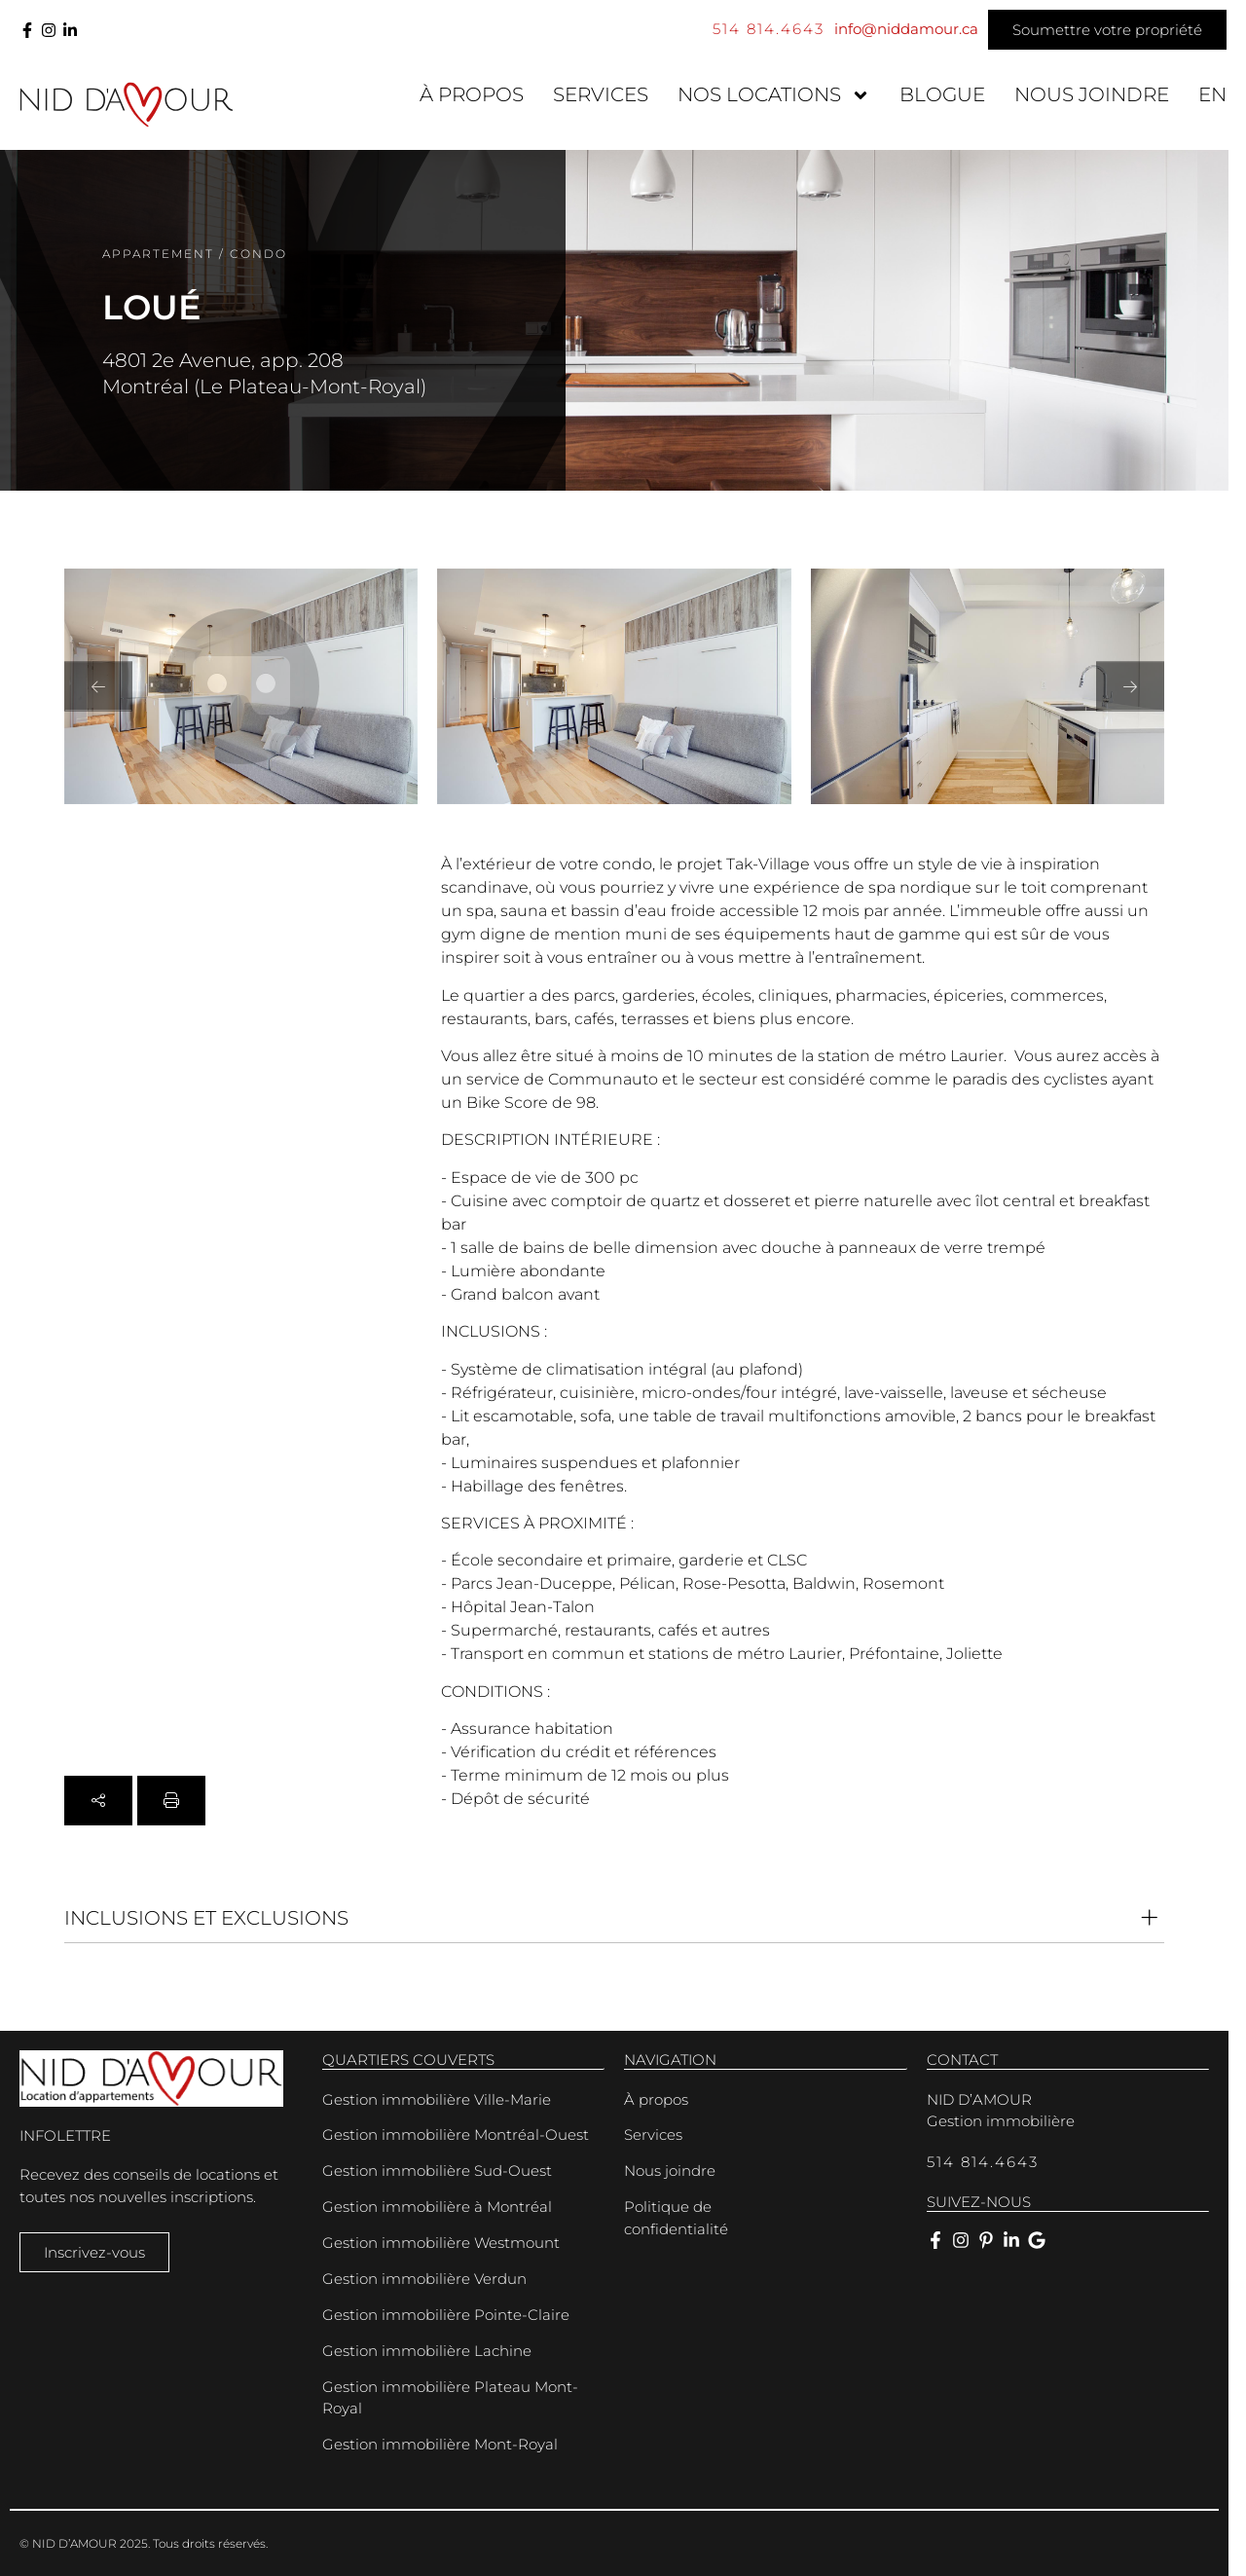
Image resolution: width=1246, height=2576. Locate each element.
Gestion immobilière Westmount (441, 2242)
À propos (472, 94)
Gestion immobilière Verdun (424, 2278)
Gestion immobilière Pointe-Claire (445, 2314)
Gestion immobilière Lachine (426, 2350)
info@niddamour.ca (906, 28)
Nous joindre (1091, 94)
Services (600, 94)
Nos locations (774, 95)
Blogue (942, 94)
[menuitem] (1212, 95)
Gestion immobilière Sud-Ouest (437, 2170)
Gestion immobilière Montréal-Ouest (455, 2134)
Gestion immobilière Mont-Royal (440, 2444)
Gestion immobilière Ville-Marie (436, 2099)
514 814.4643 (769, 28)
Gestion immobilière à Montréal (437, 2206)
